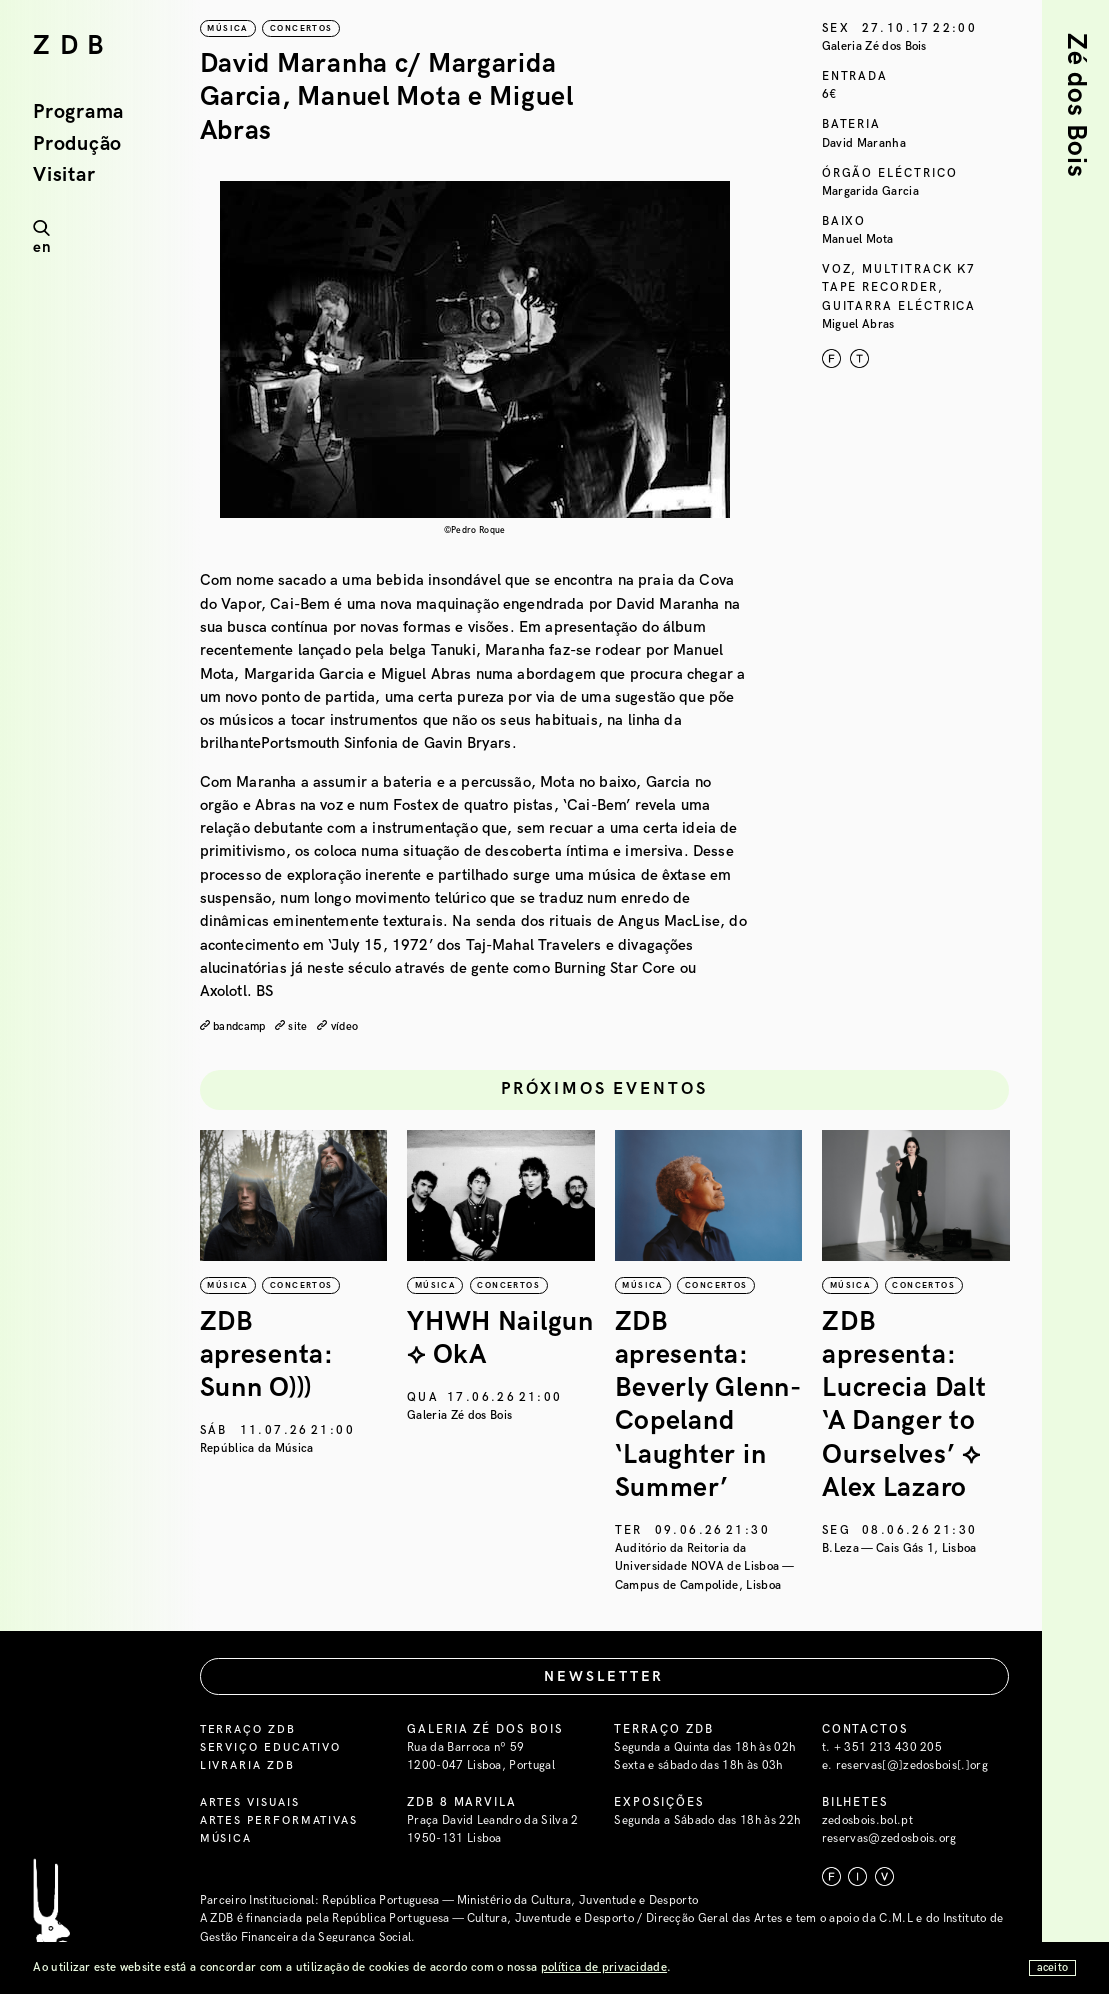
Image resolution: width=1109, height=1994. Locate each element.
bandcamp (242, 1026)
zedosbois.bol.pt (867, 1821)
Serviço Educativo (274, 1748)
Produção (77, 145)
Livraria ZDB (249, 1766)
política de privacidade (604, 1967)
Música (227, 1839)
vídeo (352, 1026)
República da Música (257, 1448)
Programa (78, 113)
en (42, 247)
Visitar (64, 176)
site (304, 1026)
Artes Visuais (252, 1802)
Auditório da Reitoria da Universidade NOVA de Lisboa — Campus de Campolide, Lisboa (704, 1567)
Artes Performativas (283, 1821)
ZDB (73, 46)
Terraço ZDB (249, 1729)
